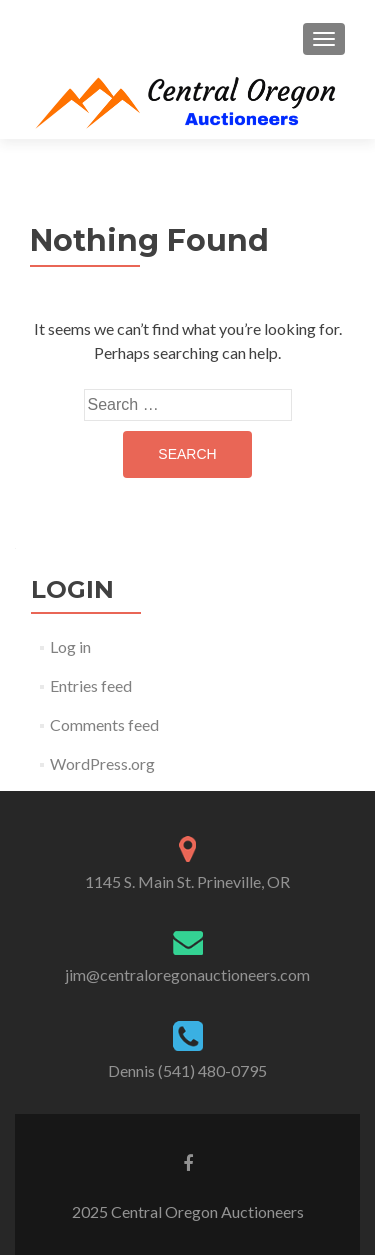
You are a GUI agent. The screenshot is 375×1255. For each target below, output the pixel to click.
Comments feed (104, 724)
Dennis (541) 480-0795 (187, 1070)
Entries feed (91, 685)
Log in (70, 646)
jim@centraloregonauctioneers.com (187, 974)
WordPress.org (102, 763)
